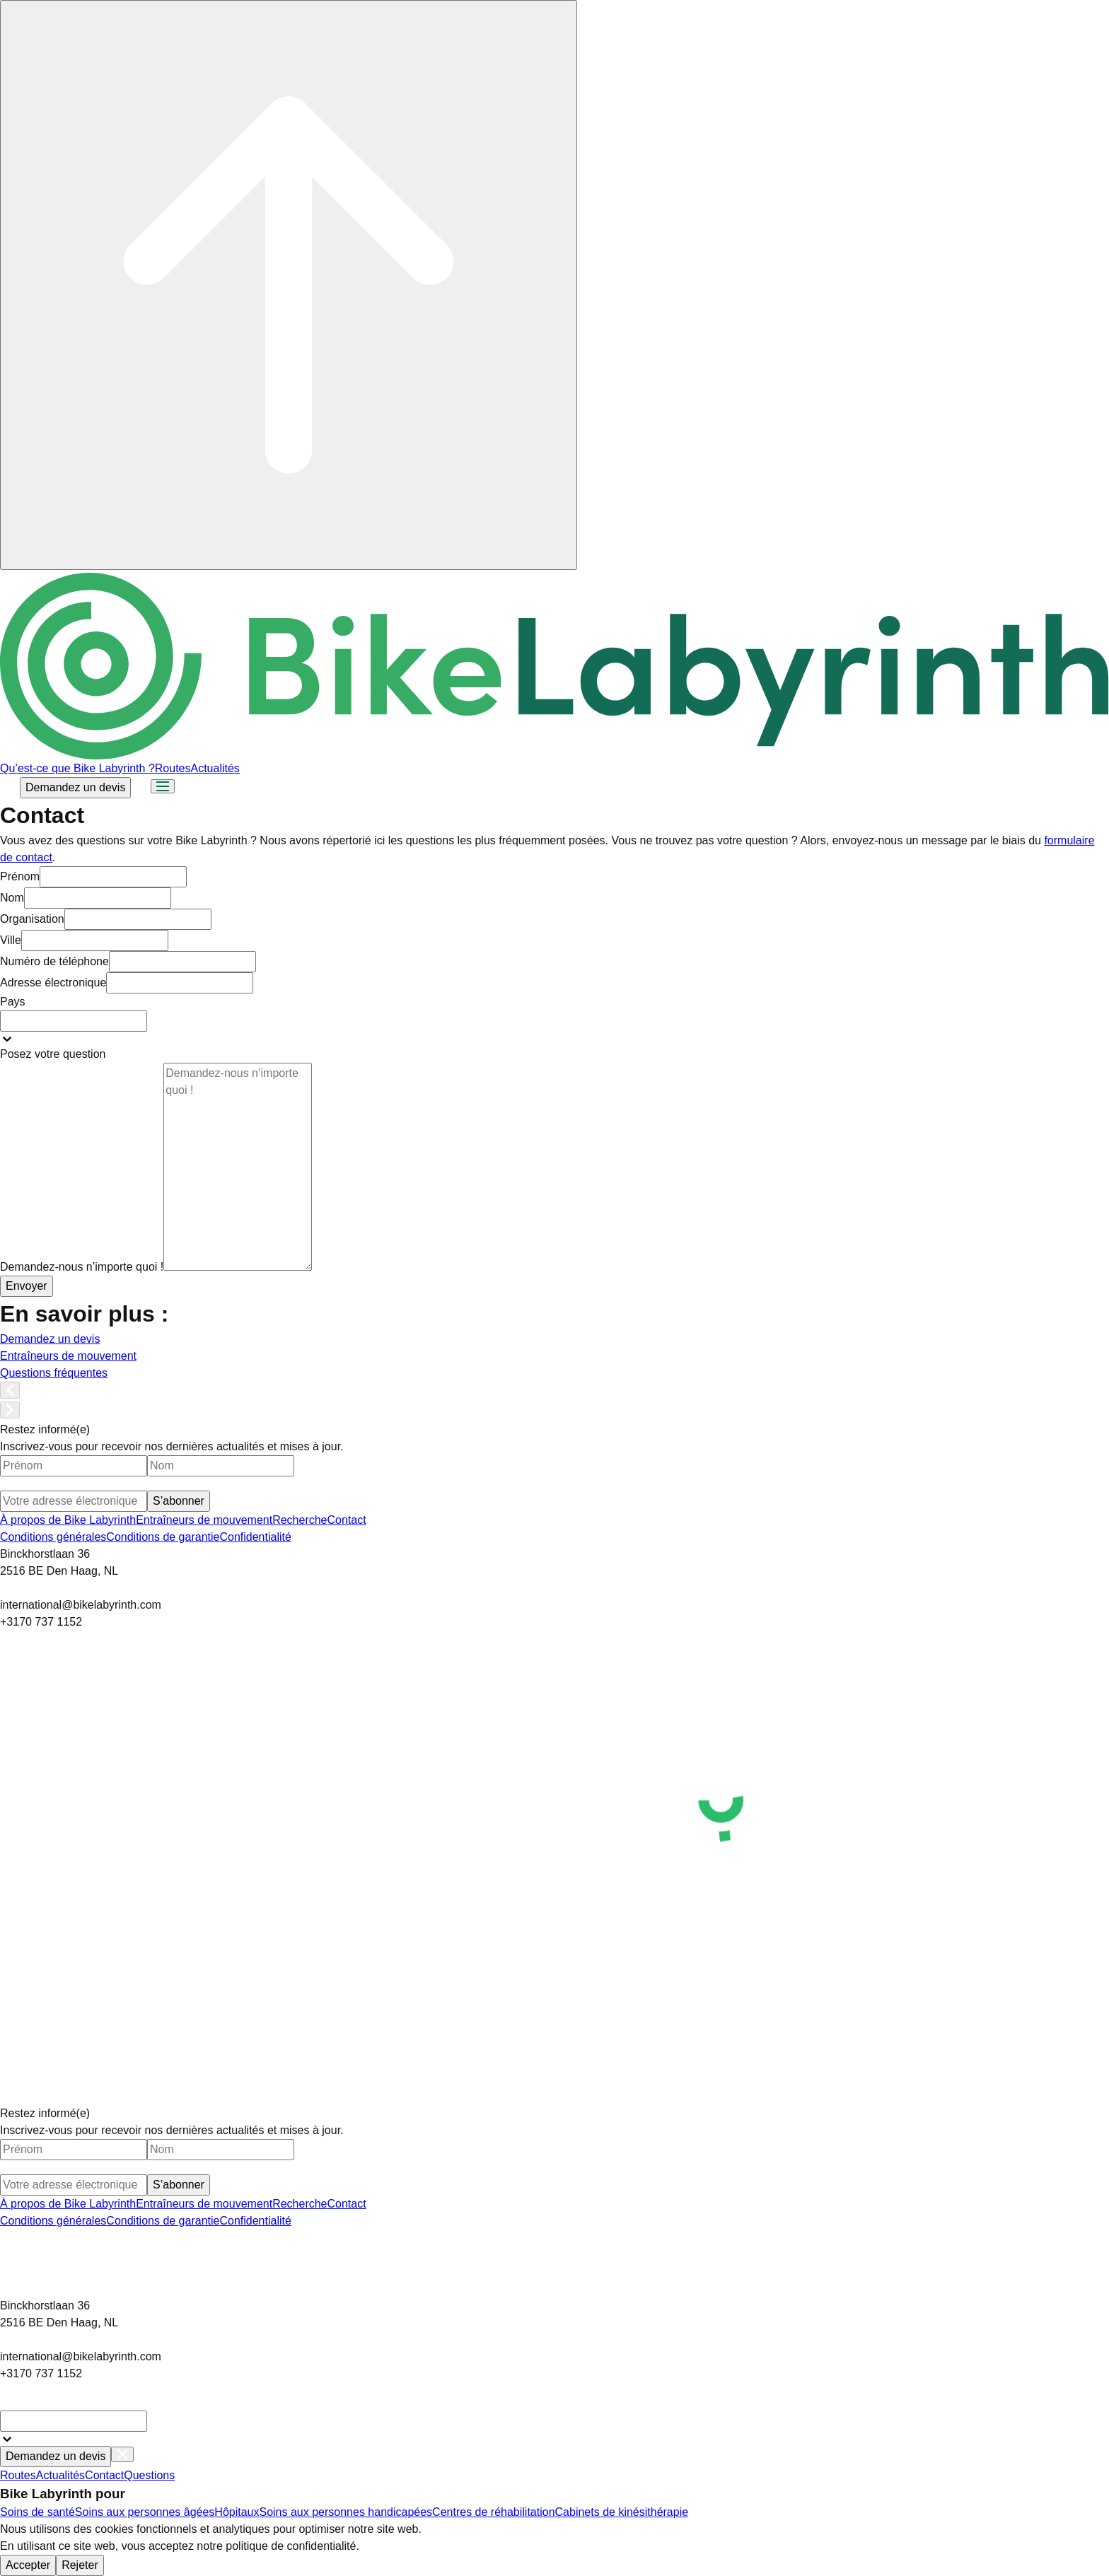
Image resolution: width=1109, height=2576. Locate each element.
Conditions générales (53, 1537)
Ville (10, 940)
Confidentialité (255, 1537)
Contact (346, 1520)
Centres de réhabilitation (493, 2512)
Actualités (215, 768)
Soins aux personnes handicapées (345, 2512)
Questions (149, 2475)
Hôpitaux (236, 2512)
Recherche (299, 1520)
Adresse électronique (53, 983)
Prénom (20, 876)
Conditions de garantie (162, 1537)
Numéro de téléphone (54, 961)
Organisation (32, 919)
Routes (173, 768)
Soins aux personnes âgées (144, 2512)
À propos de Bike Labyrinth (68, 1520)
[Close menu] (122, 2454)
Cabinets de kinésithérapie (622, 2512)
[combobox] (73, 1021)
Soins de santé (37, 2512)
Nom (12, 898)
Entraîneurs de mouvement (204, 1520)
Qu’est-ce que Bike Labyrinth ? (77, 768)
